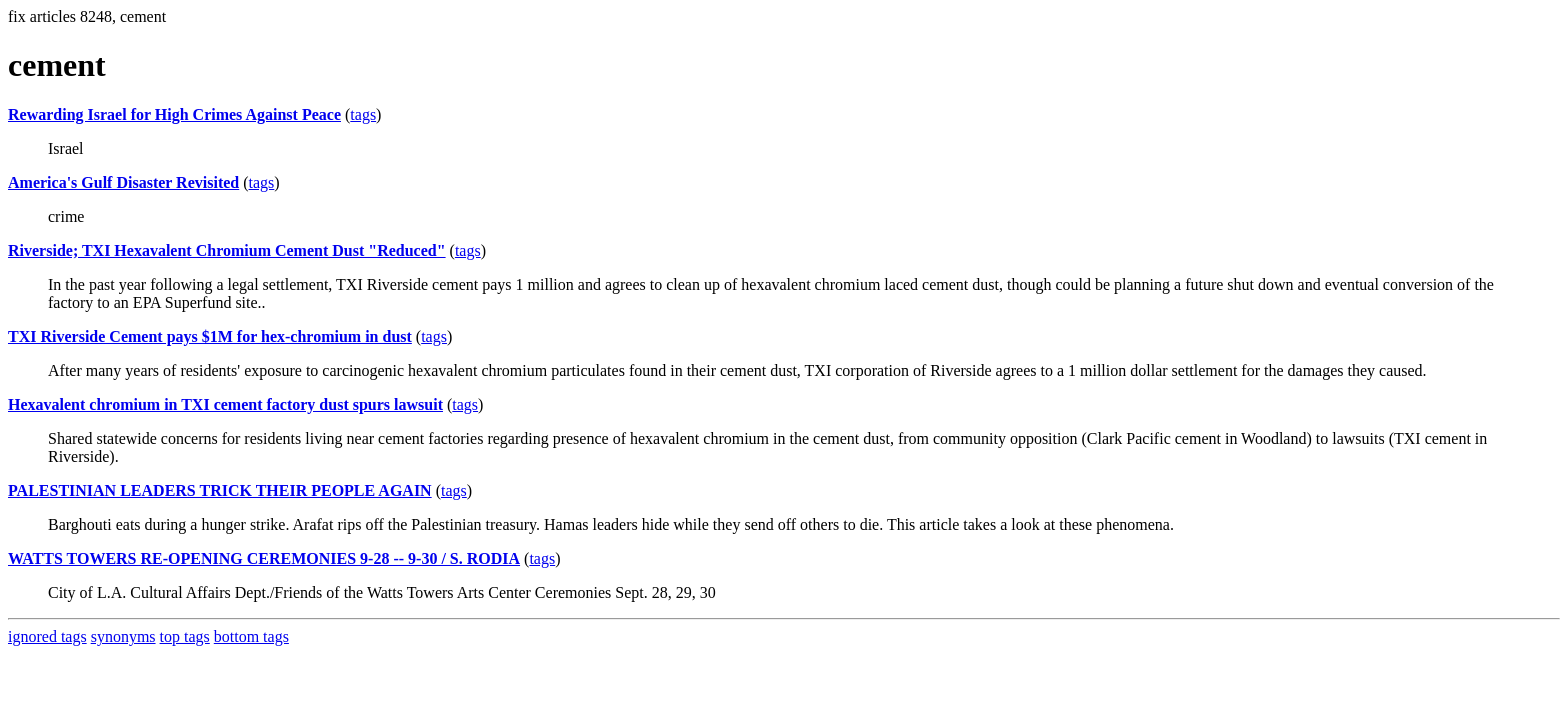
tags (363, 114)
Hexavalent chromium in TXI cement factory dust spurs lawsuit (225, 404)
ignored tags (47, 636)
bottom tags (251, 636)
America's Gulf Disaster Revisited (123, 182)
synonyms (123, 636)
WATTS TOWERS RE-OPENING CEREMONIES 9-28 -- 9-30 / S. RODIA (264, 558)
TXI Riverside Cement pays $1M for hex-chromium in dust (210, 336)
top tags (185, 636)
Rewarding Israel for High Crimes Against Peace (174, 114)
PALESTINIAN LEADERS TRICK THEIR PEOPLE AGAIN (220, 490)
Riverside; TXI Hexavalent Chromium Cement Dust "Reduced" (227, 250)
